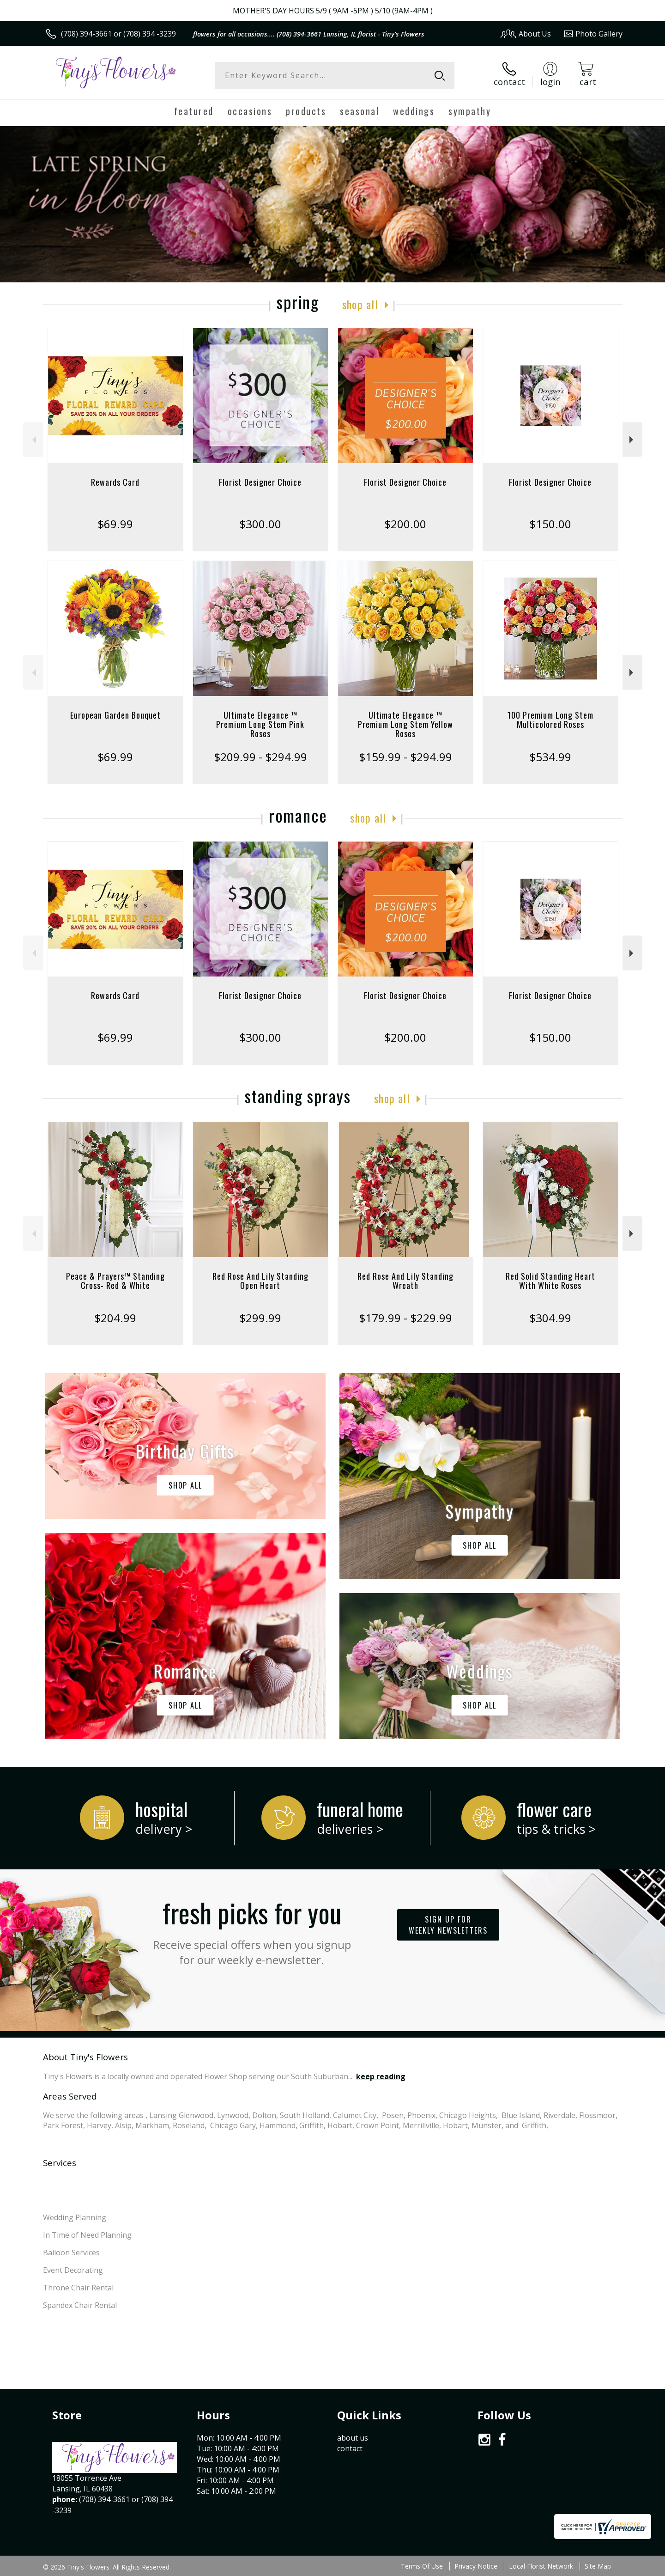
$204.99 (115, 1317)
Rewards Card (115, 482)
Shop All (360, 304)
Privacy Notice (475, 2566)
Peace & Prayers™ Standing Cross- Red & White (115, 1280)
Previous (33, 439)
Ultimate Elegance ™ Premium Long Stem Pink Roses (260, 724)
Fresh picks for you (252, 1929)
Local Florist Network (541, 2566)
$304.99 (550, 1317)
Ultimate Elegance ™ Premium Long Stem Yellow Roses (405, 724)
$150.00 (550, 523)
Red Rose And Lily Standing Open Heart (260, 1280)
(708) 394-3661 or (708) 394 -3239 (118, 34)
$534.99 (550, 756)
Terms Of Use (422, 2566)
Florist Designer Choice (260, 482)
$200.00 (405, 523)
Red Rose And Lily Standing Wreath (405, 1280)
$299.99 (260, 1317)
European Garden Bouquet (115, 715)
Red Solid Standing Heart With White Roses (550, 1280)
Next (632, 439)
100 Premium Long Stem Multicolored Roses (550, 719)
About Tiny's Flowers (85, 2057)
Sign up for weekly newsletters (448, 1925)
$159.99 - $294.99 (405, 756)
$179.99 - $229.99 (405, 1317)
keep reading (380, 2076)
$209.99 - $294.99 (260, 756)
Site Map (598, 2566)
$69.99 (115, 523)
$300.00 (260, 523)
